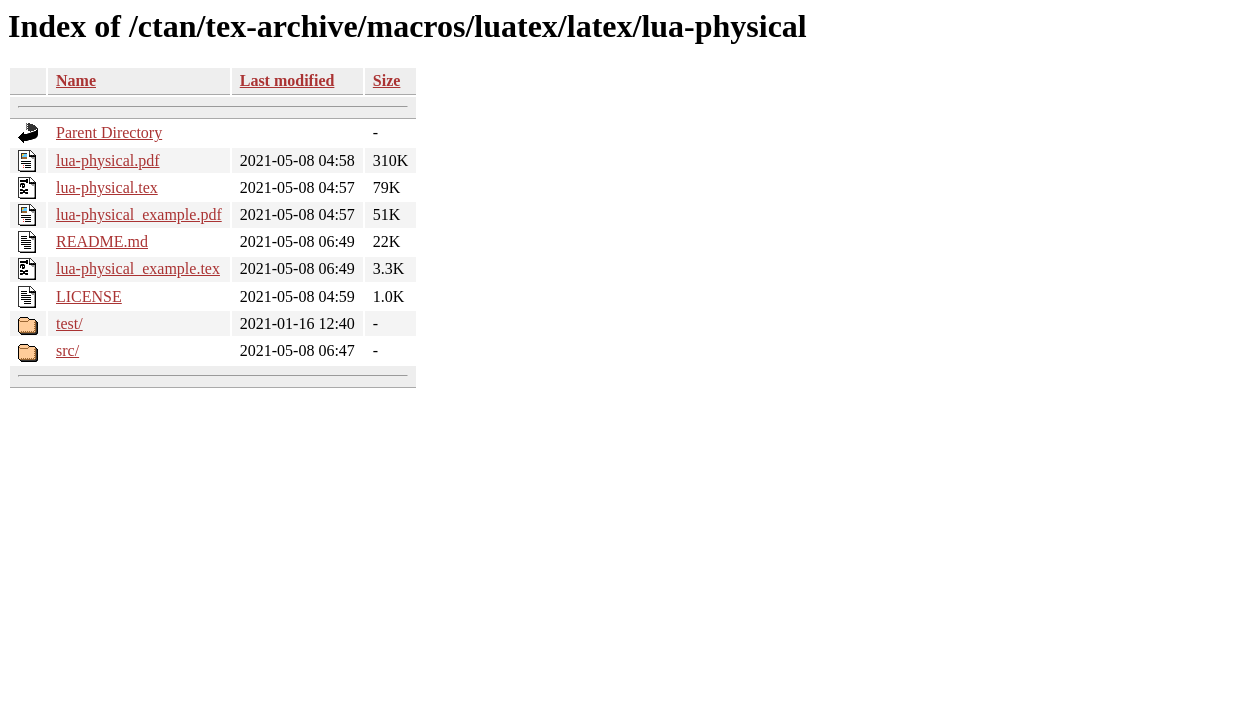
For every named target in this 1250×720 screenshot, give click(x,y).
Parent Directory (109, 132)
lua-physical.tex (107, 187)
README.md (102, 241)
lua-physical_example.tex (138, 268)
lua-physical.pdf (108, 160)
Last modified (287, 80)
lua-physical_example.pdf (139, 214)
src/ (67, 350)
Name (76, 80)
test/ (69, 323)
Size (387, 80)
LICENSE (89, 296)
